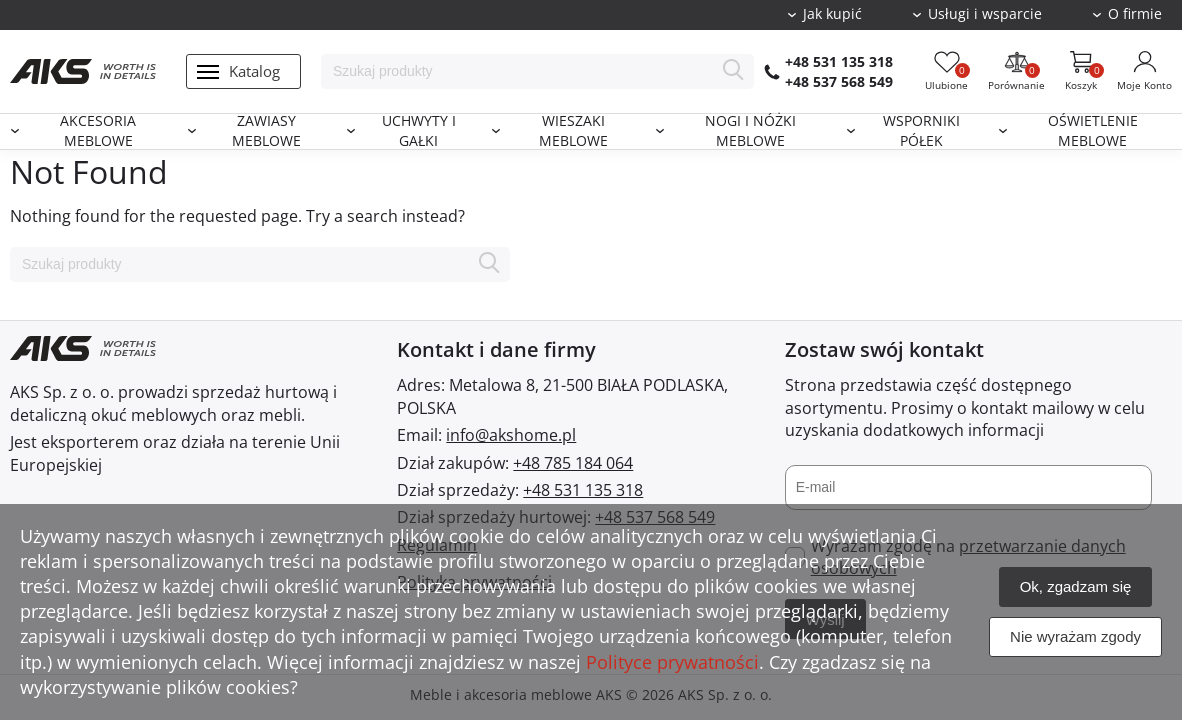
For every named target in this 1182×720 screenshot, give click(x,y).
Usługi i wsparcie (985, 14)
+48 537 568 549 (839, 81)
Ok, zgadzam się (1076, 586)
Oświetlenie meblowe (1093, 131)
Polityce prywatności (672, 662)
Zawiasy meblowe (266, 131)
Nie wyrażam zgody (1075, 636)
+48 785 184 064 (573, 463)
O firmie (1135, 14)
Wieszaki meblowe (573, 131)
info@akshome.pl (511, 435)
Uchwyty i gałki (419, 131)
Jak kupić (832, 14)
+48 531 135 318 (839, 61)
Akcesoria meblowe (98, 131)
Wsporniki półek (921, 131)
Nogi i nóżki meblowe (750, 131)
